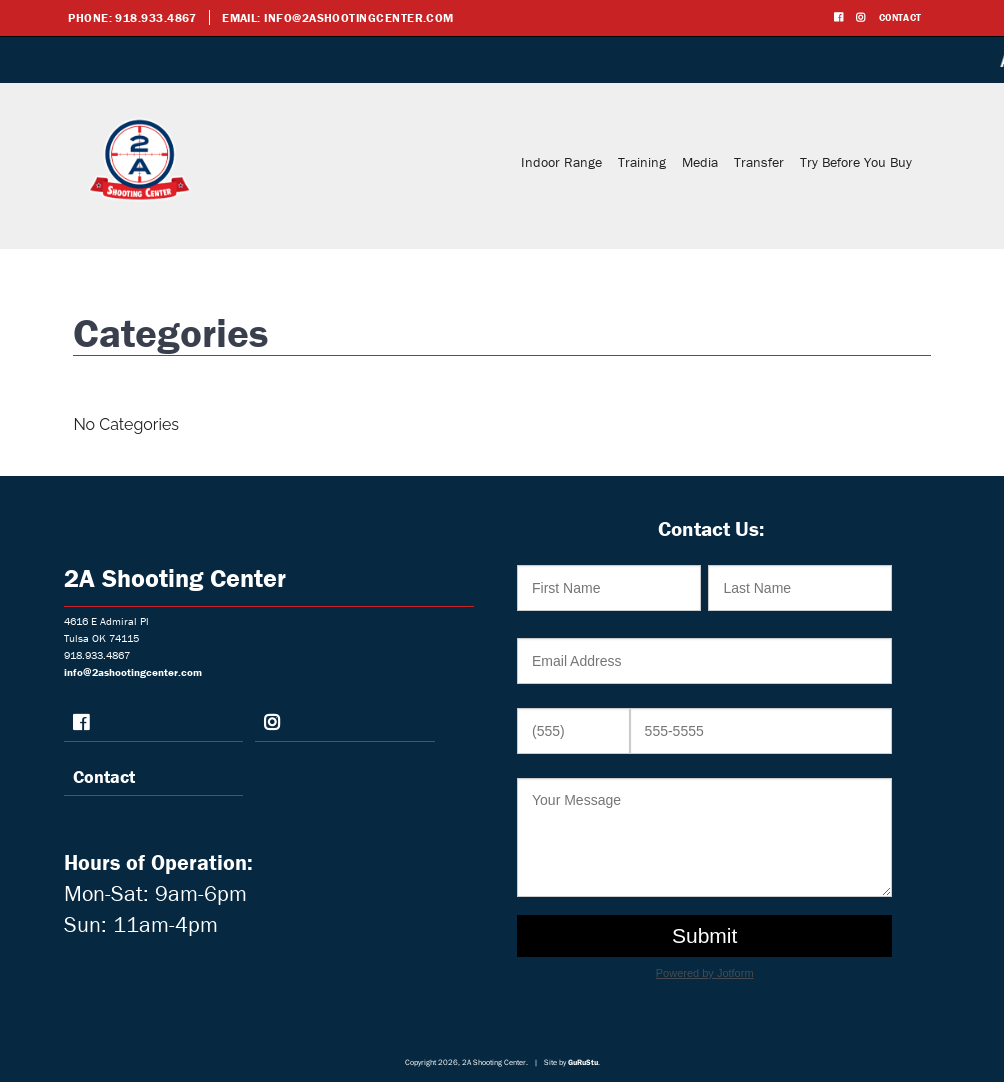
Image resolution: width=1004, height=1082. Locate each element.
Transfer (759, 162)
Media (700, 162)
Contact (900, 17)
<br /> (710, 772)
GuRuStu (583, 1062)
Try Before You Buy (856, 162)
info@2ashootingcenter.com (359, 17)
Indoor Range (561, 162)
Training (642, 162)
